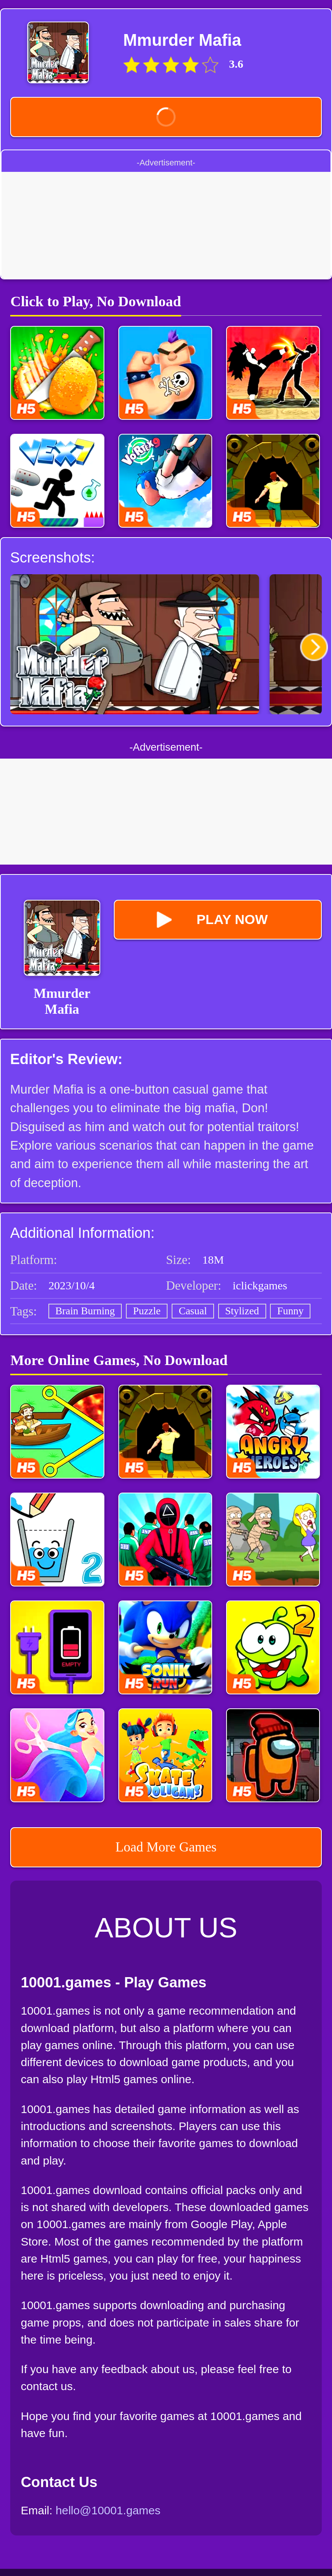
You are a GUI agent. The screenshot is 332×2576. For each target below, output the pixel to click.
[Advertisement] (166, 225)
